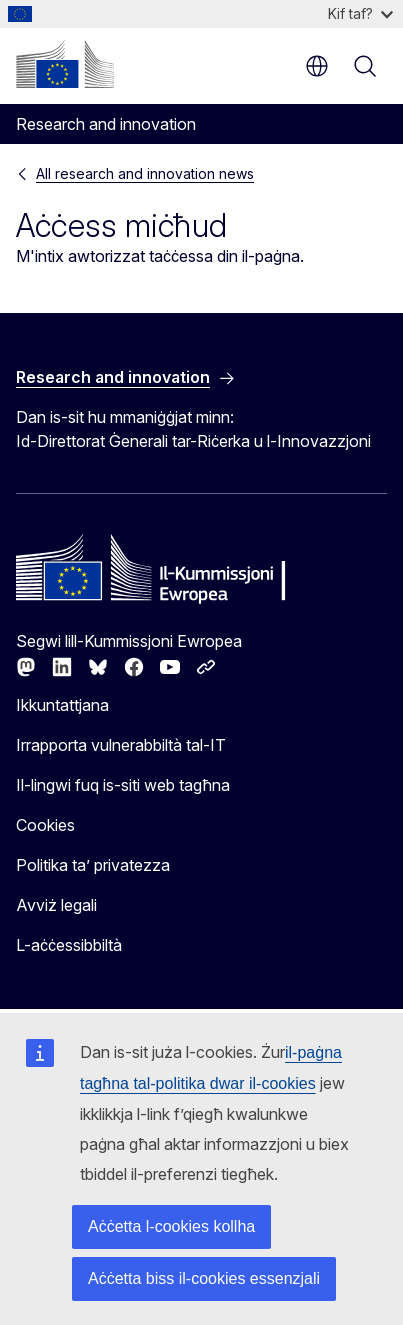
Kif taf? (360, 13)
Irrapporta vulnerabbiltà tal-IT (121, 745)
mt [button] (317, 66)
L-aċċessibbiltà (69, 945)
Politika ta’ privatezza (93, 865)
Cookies (45, 825)
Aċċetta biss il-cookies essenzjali (204, 1278)
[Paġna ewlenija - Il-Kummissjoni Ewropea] (65, 64)
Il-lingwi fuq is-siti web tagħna (123, 785)
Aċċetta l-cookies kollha (171, 1226)
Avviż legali (56, 905)
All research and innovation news (145, 173)
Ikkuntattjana (62, 705)
